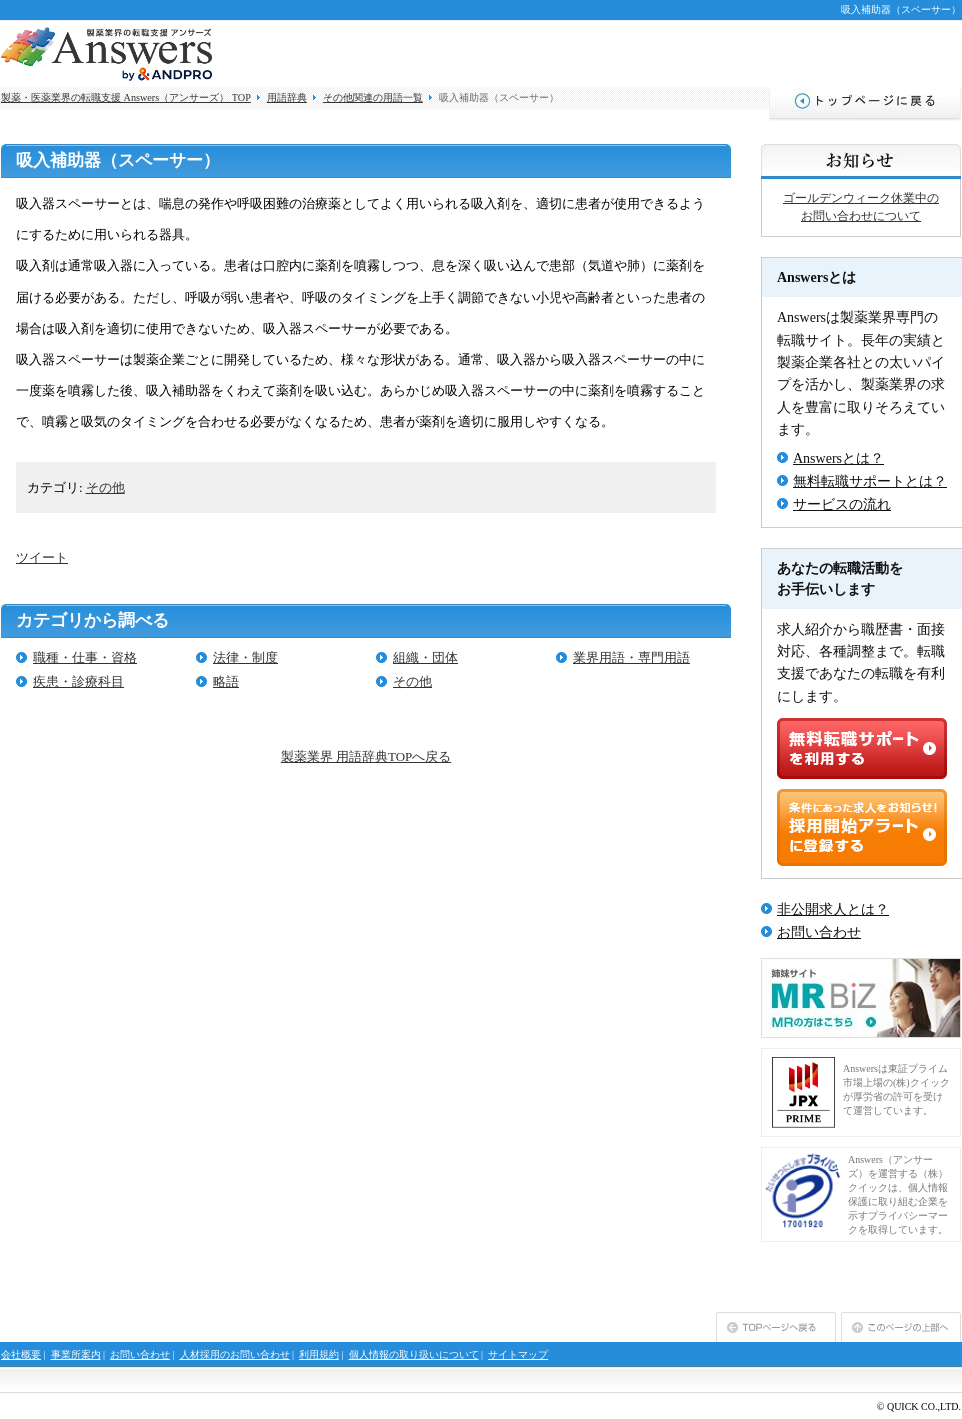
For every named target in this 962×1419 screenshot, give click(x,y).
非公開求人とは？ (833, 909)
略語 (226, 681)
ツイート (42, 557)
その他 (105, 487)
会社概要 (21, 1354)
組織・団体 (425, 657)
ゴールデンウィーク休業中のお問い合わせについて (861, 207)
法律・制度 (245, 657)
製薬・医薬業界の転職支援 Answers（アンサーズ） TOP (126, 97)
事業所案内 (76, 1354)
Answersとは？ (838, 458)
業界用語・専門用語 (631, 657)
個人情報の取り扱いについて (414, 1354)
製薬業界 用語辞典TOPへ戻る (366, 756)
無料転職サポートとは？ (870, 481)
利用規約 (319, 1354)
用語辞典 (287, 97)
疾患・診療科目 (78, 681)
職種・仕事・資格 (85, 657)
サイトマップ (518, 1354)
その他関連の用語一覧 (373, 97)
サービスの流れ (842, 504)
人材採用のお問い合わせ (235, 1354)
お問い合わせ (819, 932)
